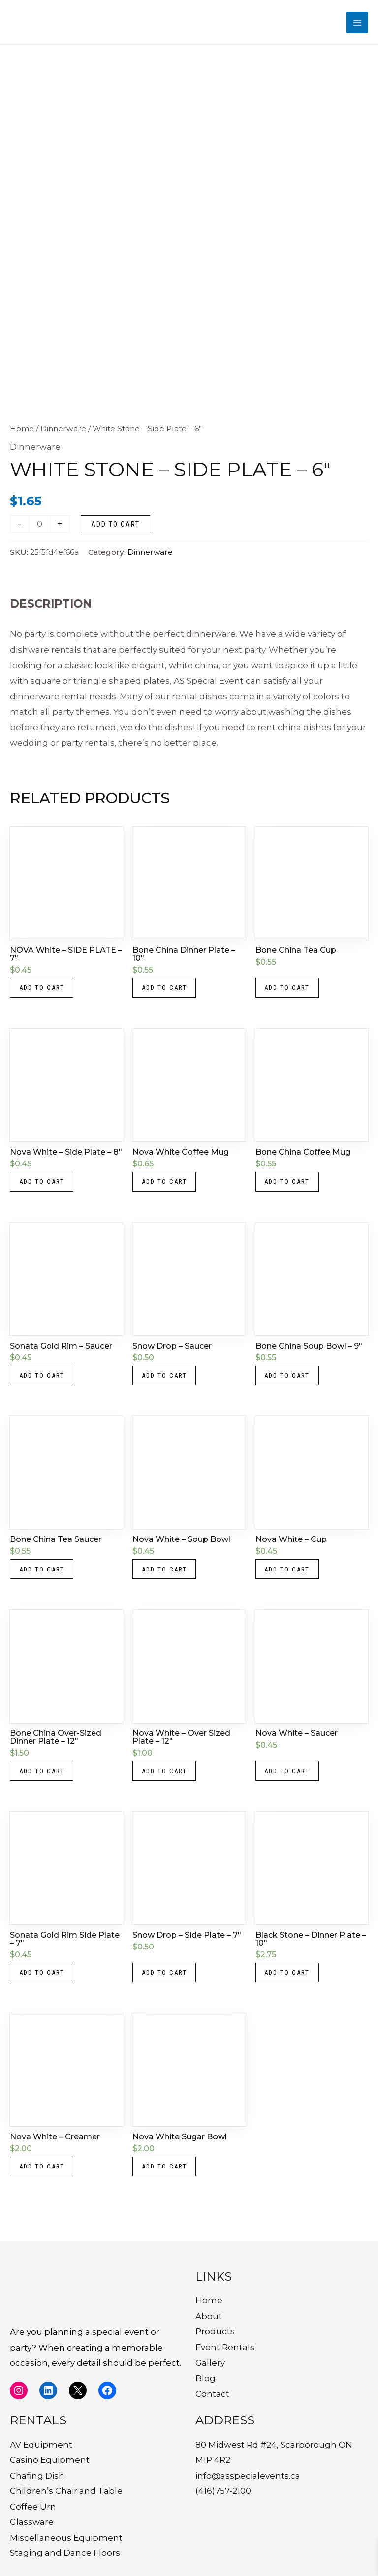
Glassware (32, 2522)
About (208, 2316)
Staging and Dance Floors (65, 2553)
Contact (212, 2394)
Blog (205, 2378)
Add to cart (115, 529)
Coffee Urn (33, 2507)
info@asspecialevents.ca (247, 2476)
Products (215, 2331)
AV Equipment (41, 2445)
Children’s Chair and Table (66, 2491)
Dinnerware (63, 433)
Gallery (210, 2363)
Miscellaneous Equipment (66, 2538)
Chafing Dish (37, 2476)
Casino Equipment (50, 2460)
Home (22, 433)
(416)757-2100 (223, 2491)
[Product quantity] (40, 528)
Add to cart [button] (44, 994)
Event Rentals (224, 2347)
